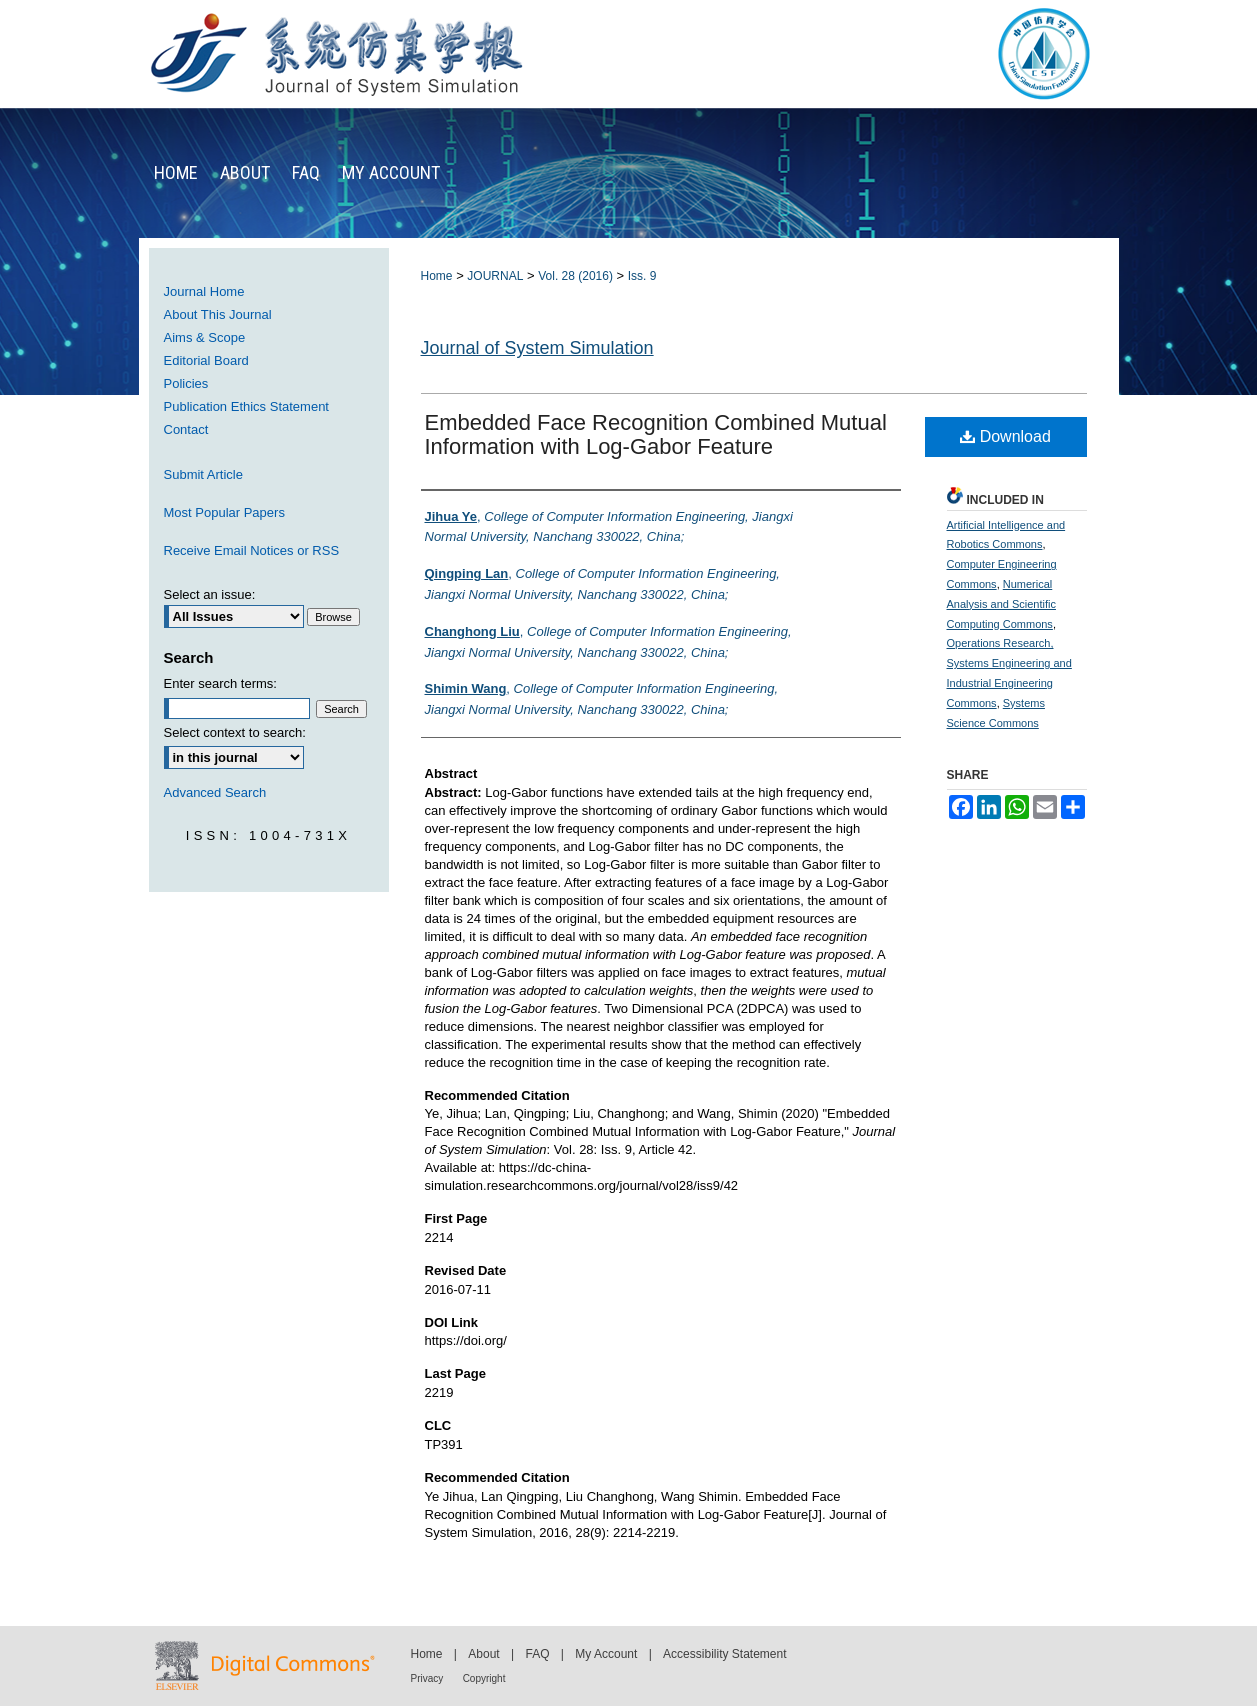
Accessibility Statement (724, 1654)
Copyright (484, 1678)
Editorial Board (206, 360)
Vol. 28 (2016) (575, 276)
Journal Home (204, 291)
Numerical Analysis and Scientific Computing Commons (1001, 604)
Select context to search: (235, 732)
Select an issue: (210, 594)
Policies (186, 383)
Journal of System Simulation (537, 348)
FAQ (537, 1654)
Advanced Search (215, 792)
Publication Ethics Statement (246, 406)
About (483, 1654)
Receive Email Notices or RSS (252, 550)
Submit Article (203, 474)
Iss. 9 (642, 276)
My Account (606, 1654)
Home (437, 276)
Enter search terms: (220, 683)
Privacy (427, 1678)
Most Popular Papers (224, 512)
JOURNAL (495, 276)
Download (1005, 436)
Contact (186, 429)
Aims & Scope (205, 337)
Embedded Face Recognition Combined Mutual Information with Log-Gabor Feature (656, 434)
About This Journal (218, 314)
